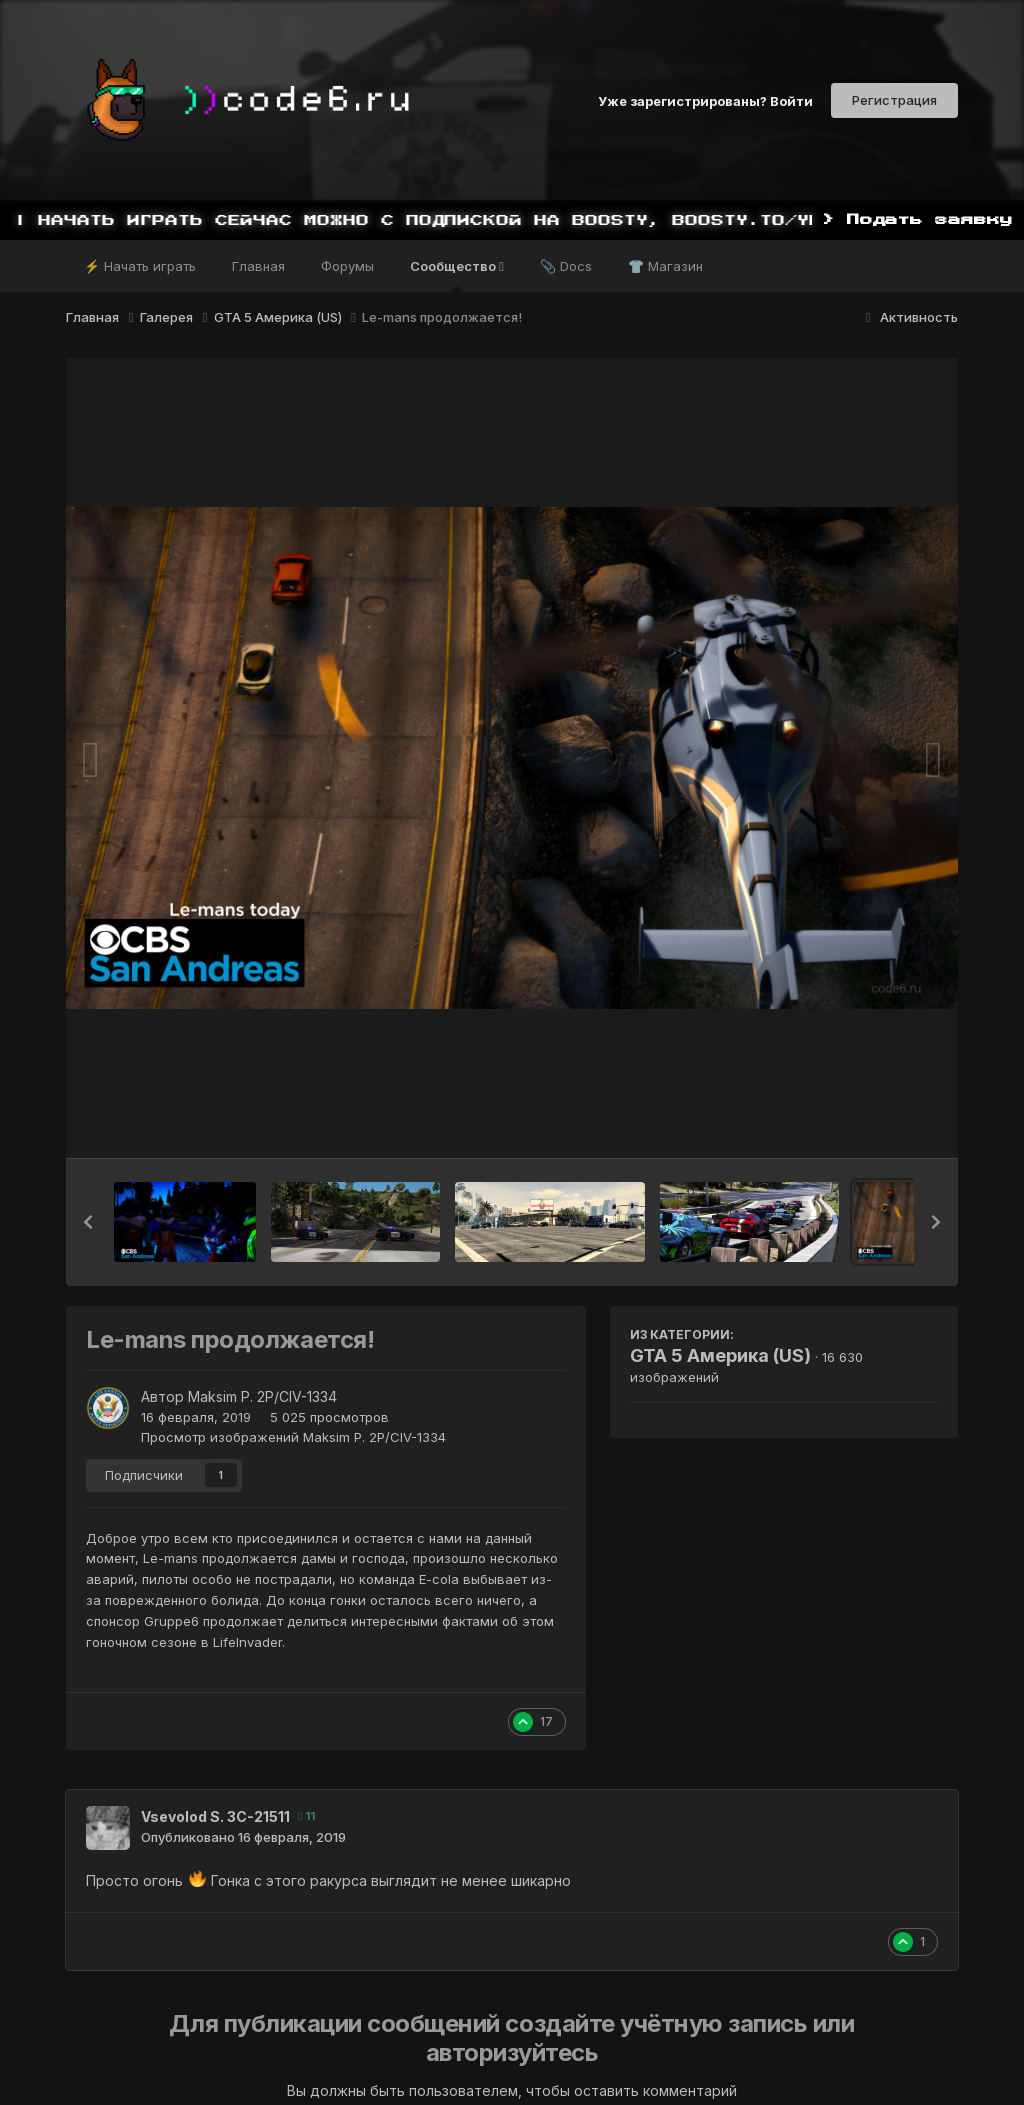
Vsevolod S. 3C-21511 (215, 1816)
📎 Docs (566, 266)
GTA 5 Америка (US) (720, 1355)
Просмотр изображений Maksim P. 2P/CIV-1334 (293, 1437)
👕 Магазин (665, 266)
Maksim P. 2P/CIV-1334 (262, 1396)
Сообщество (457, 275)
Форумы (347, 266)
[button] (88, 1222)
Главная (258, 266)
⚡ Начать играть (140, 266)
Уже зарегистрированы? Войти (705, 100)
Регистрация (894, 100)
